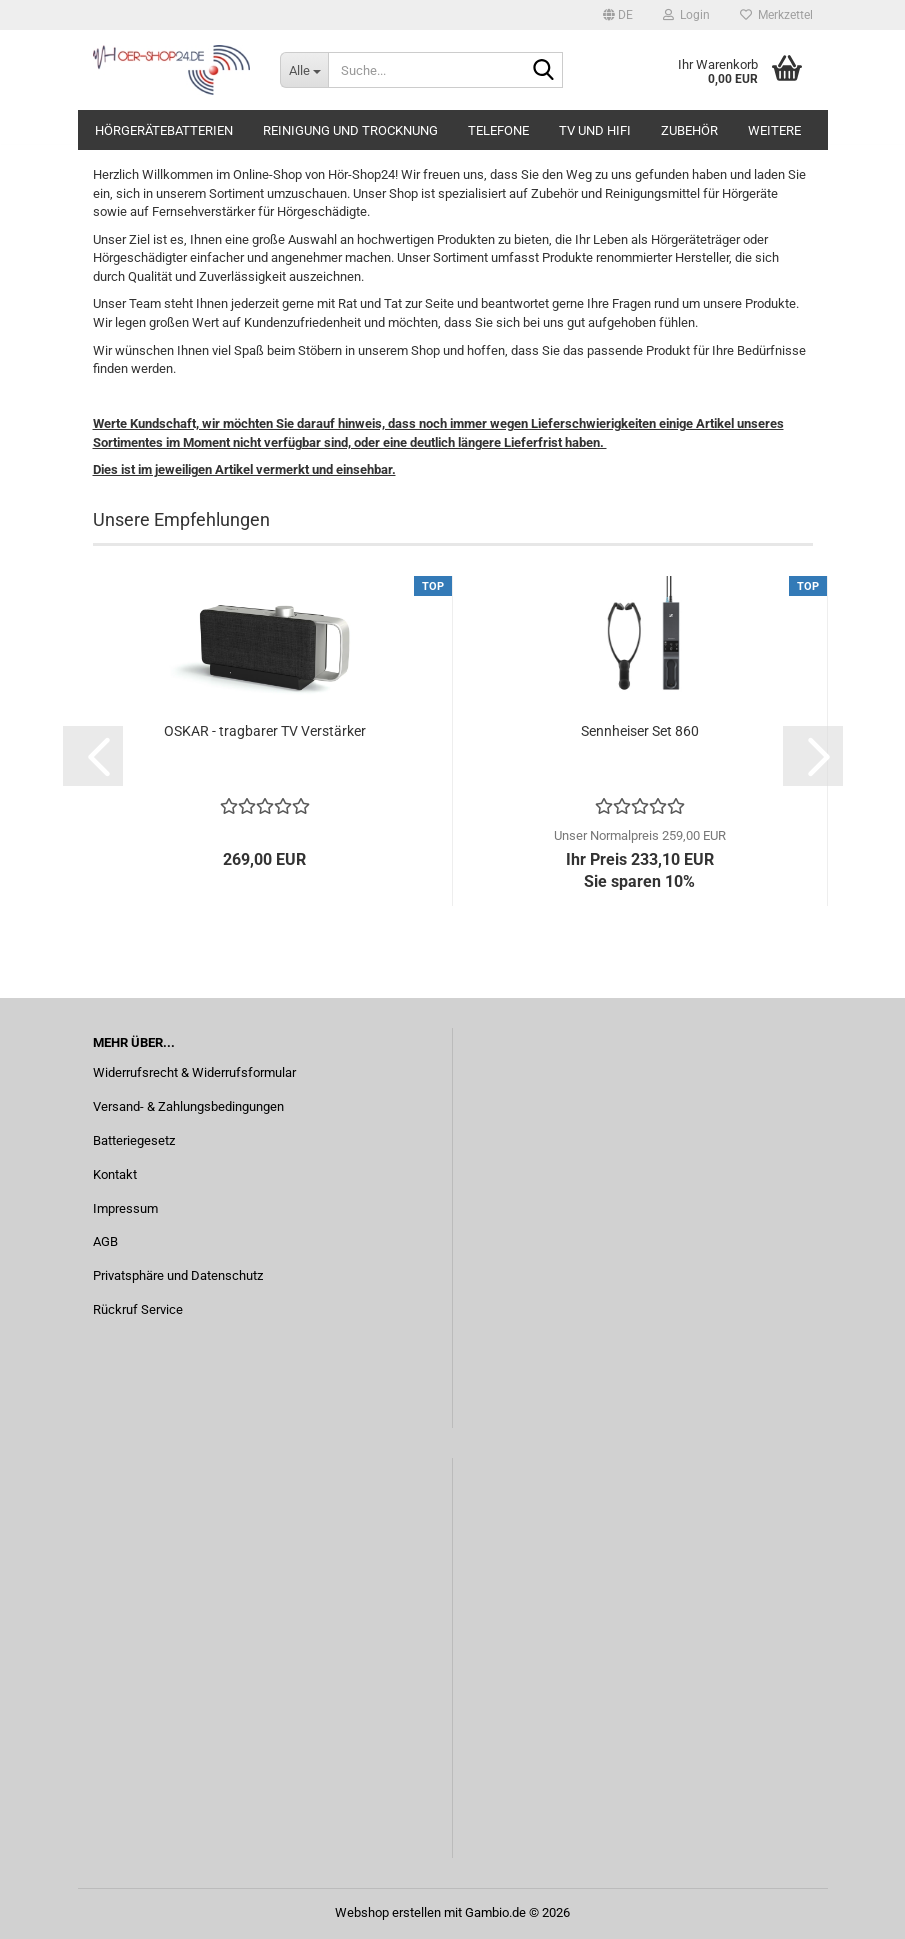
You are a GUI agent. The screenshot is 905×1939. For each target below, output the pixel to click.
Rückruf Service (138, 1309)
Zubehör (689, 130)
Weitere (774, 130)
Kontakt (115, 1174)
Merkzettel (776, 15)
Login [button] (686, 15)
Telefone (498, 130)
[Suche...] (304, 70)
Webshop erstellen (388, 1912)
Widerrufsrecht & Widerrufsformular (194, 1072)
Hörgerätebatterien (164, 130)
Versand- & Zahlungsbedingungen (188, 1106)
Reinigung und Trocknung (350, 130)
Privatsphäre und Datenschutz (178, 1275)
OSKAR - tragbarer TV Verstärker (265, 731)
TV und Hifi (595, 130)
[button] (618, 15)
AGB (105, 1241)
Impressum (125, 1208)
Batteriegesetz (134, 1140)
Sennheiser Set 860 (640, 731)
